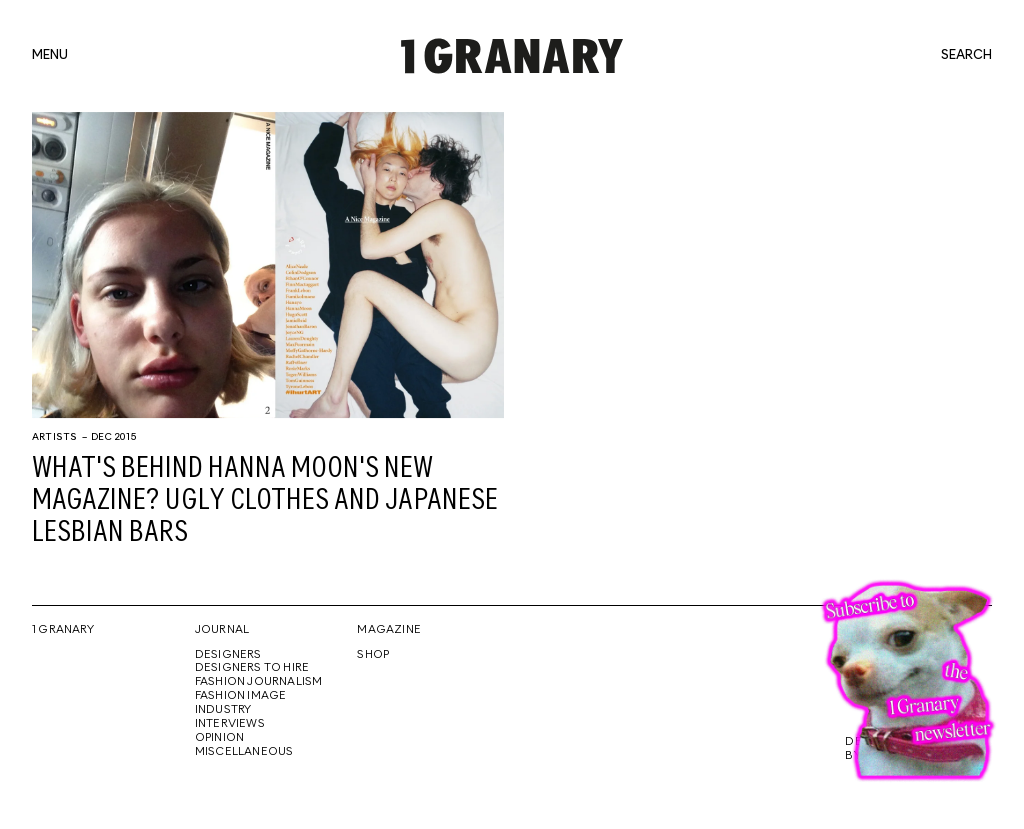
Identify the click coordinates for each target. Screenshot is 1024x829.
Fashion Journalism (259, 682)
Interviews (230, 724)
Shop (373, 655)
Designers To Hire (252, 668)
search (966, 56)
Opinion (219, 738)
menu (50, 56)
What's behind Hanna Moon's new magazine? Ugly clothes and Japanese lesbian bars (265, 501)
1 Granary (63, 630)
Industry (223, 710)
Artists (54, 437)
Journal (222, 630)
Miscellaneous (244, 752)
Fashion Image (241, 696)
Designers (228, 655)
